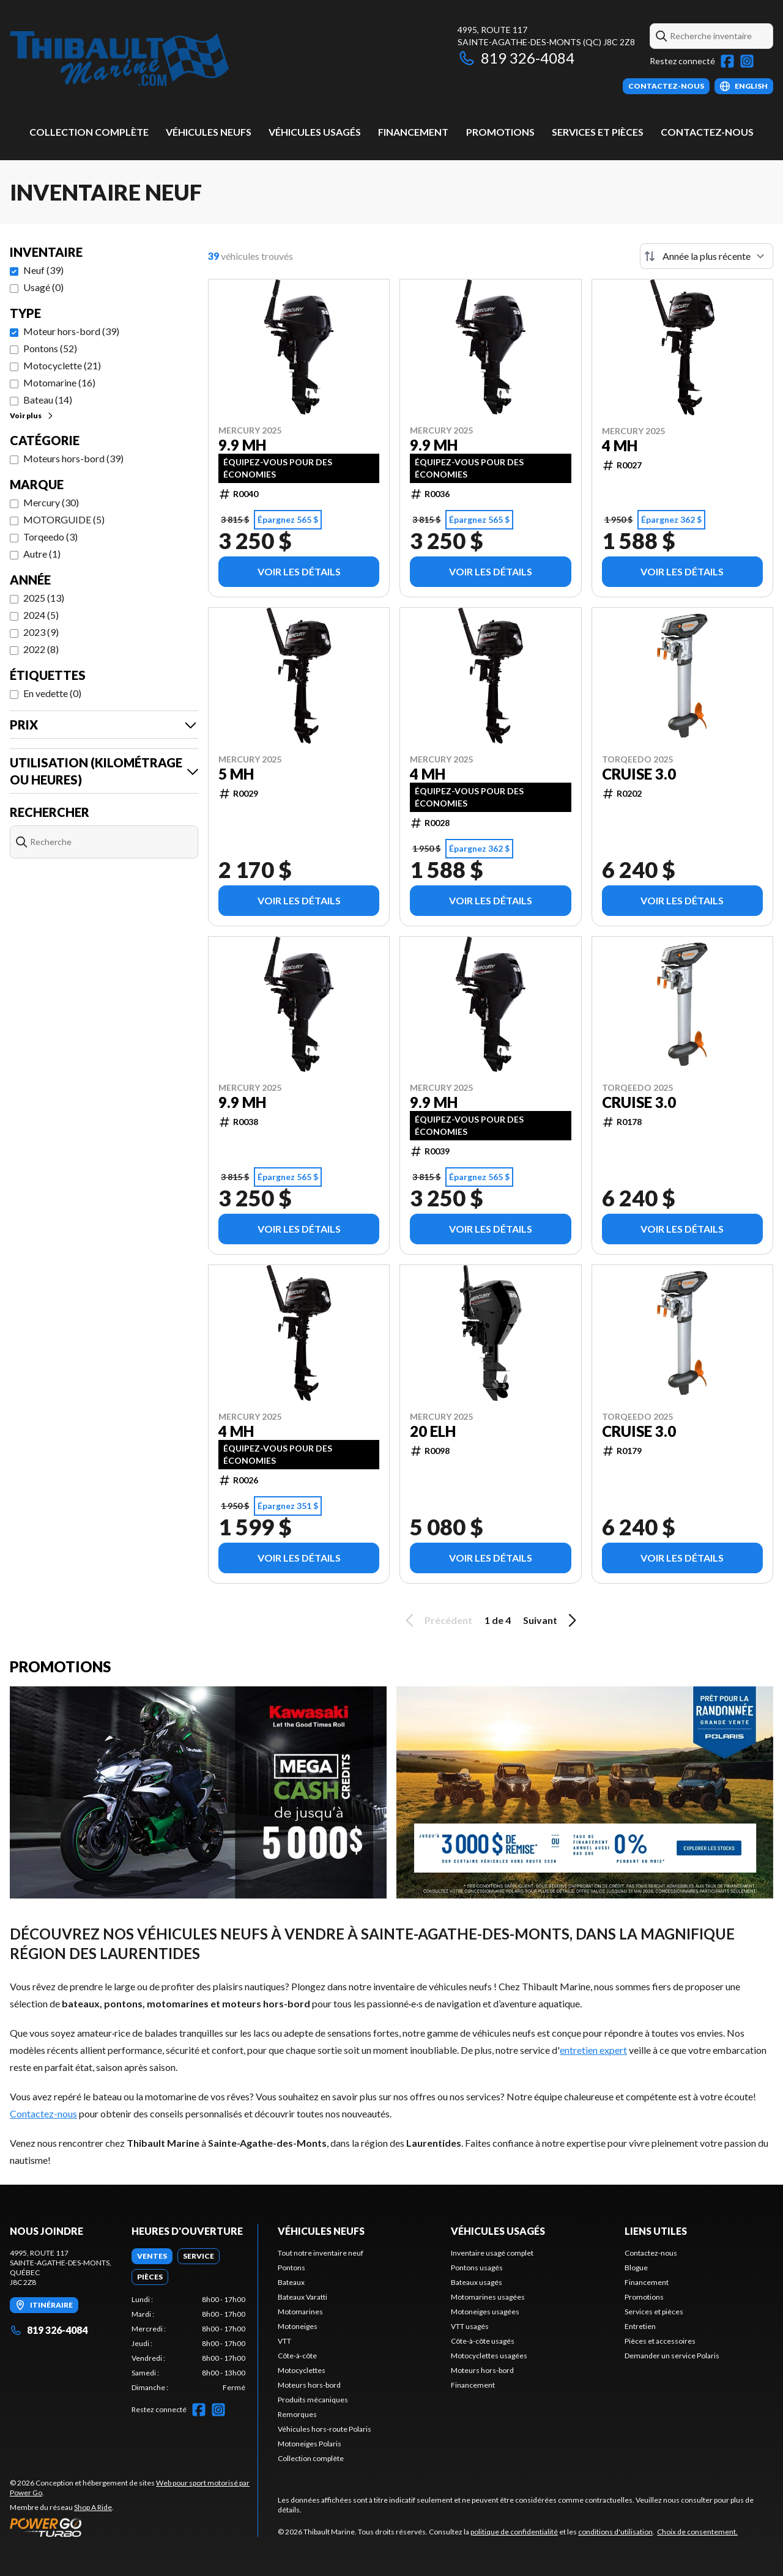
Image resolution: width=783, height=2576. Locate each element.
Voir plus (32, 415)
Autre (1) (42, 553)
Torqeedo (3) (50, 536)
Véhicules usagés (315, 132)
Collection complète (89, 132)
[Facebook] (727, 61)
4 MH (619, 445)
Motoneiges (297, 2326)
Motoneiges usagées (485, 2311)
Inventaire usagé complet (492, 2252)
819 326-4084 (516, 58)
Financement (413, 132)
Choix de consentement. (697, 2531)
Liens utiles (656, 2231)
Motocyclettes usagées (489, 2355)
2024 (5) (41, 615)
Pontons (291, 2267)
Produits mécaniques (313, 2399)
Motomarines (300, 2311)
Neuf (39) (43, 270)
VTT (284, 2340)
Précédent (436, 1620)
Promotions (500, 132)
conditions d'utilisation (615, 2531)
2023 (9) (41, 632)
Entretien (640, 2326)
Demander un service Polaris (672, 2355)
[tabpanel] (189, 2344)
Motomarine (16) (59, 382)
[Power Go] (134, 2527)
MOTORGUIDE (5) (64, 519)
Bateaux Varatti (302, 2296)
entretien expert (593, 2050)
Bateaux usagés (476, 2282)
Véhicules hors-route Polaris (324, 2429)
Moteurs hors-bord (309, 2385)
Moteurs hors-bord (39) (73, 458)
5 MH (236, 774)
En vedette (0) (52, 693)
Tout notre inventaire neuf (320, 2252)
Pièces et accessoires (660, 2340)
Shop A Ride (93, 2507)
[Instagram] (747, 61)
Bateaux (291, 2282)
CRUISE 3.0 (639, 774)
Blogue (636, 2267)
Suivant (552, 1620)
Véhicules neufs (208, 132)
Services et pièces (598, 132)
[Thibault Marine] (119, 59)
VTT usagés (470, 2326)
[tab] (152, 2256)
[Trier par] (706, 256)
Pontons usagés (477, 2267)
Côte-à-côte (297, 2355)
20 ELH (433, 1431)
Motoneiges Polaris (309, 2443)
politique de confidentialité (514, 2531)
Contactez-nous (707, 132)
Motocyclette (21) (62, 365)
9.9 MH (242, 445)
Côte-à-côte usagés (482, 2340)
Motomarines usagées (488, 2296)
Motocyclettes (301, 2370)
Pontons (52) (50, 348)
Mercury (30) (51, 502)
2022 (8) (41, 649)
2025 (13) (43, 597)
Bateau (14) (47, 399)
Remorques (297, 2414)
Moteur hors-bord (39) (71, 331)
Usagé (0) (43, 287)
